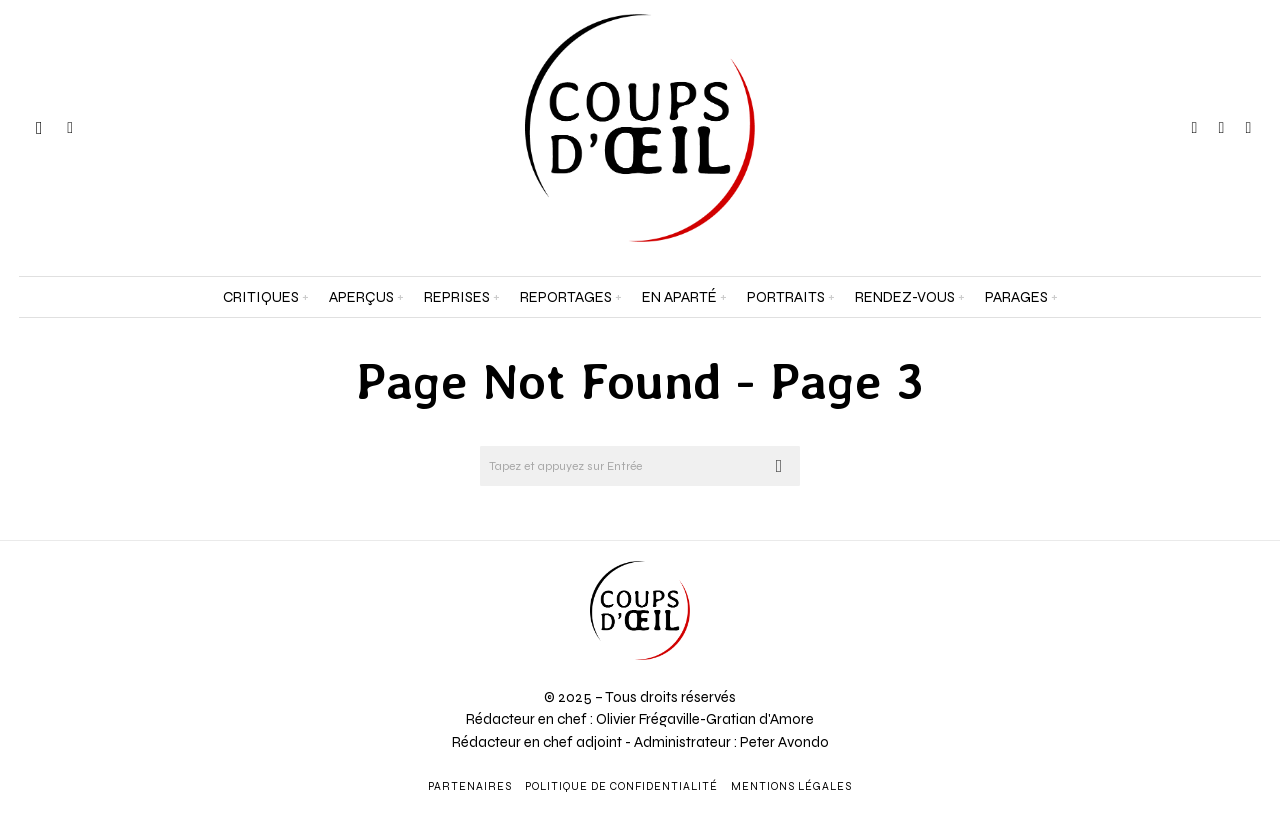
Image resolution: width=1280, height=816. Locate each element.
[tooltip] (1195, 128)
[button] (780, 466)
